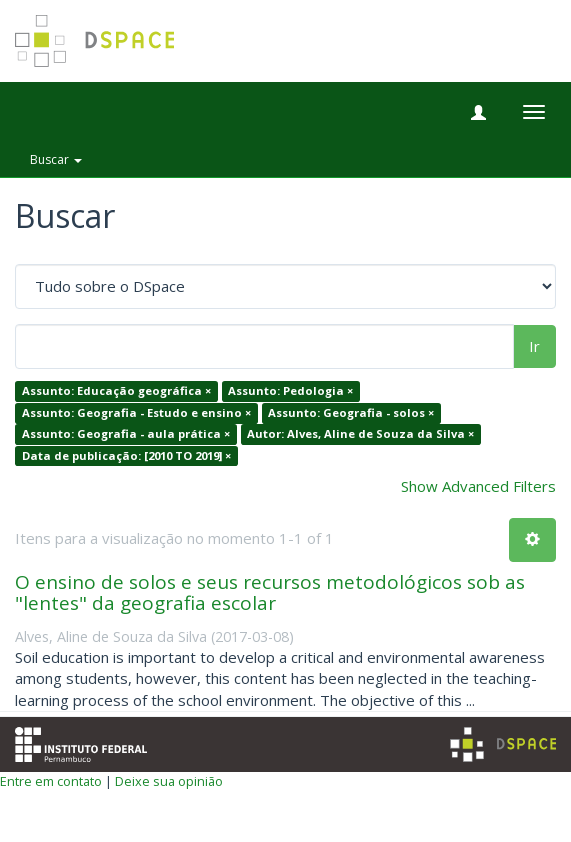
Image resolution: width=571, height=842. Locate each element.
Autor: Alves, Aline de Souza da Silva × (360, 434)
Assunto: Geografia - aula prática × (126, 434)
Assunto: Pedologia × (290, 391)
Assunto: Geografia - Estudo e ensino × (136, 412)
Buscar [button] (56, 159)
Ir (534, 346)
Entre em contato (51, 781)
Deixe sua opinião (169, 781)
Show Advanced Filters (478, 486)
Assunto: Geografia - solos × (351, 412)
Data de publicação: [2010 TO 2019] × (126, 455)
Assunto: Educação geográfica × (116, 391)
